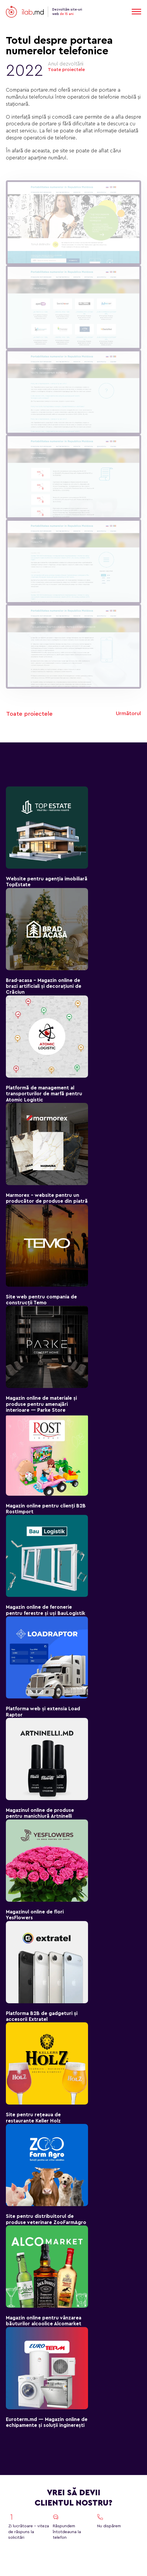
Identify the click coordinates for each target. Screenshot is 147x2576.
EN (101, 12)
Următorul (128, 713)
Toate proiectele (66, 69)
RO (120, 12)
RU (110, 12)
